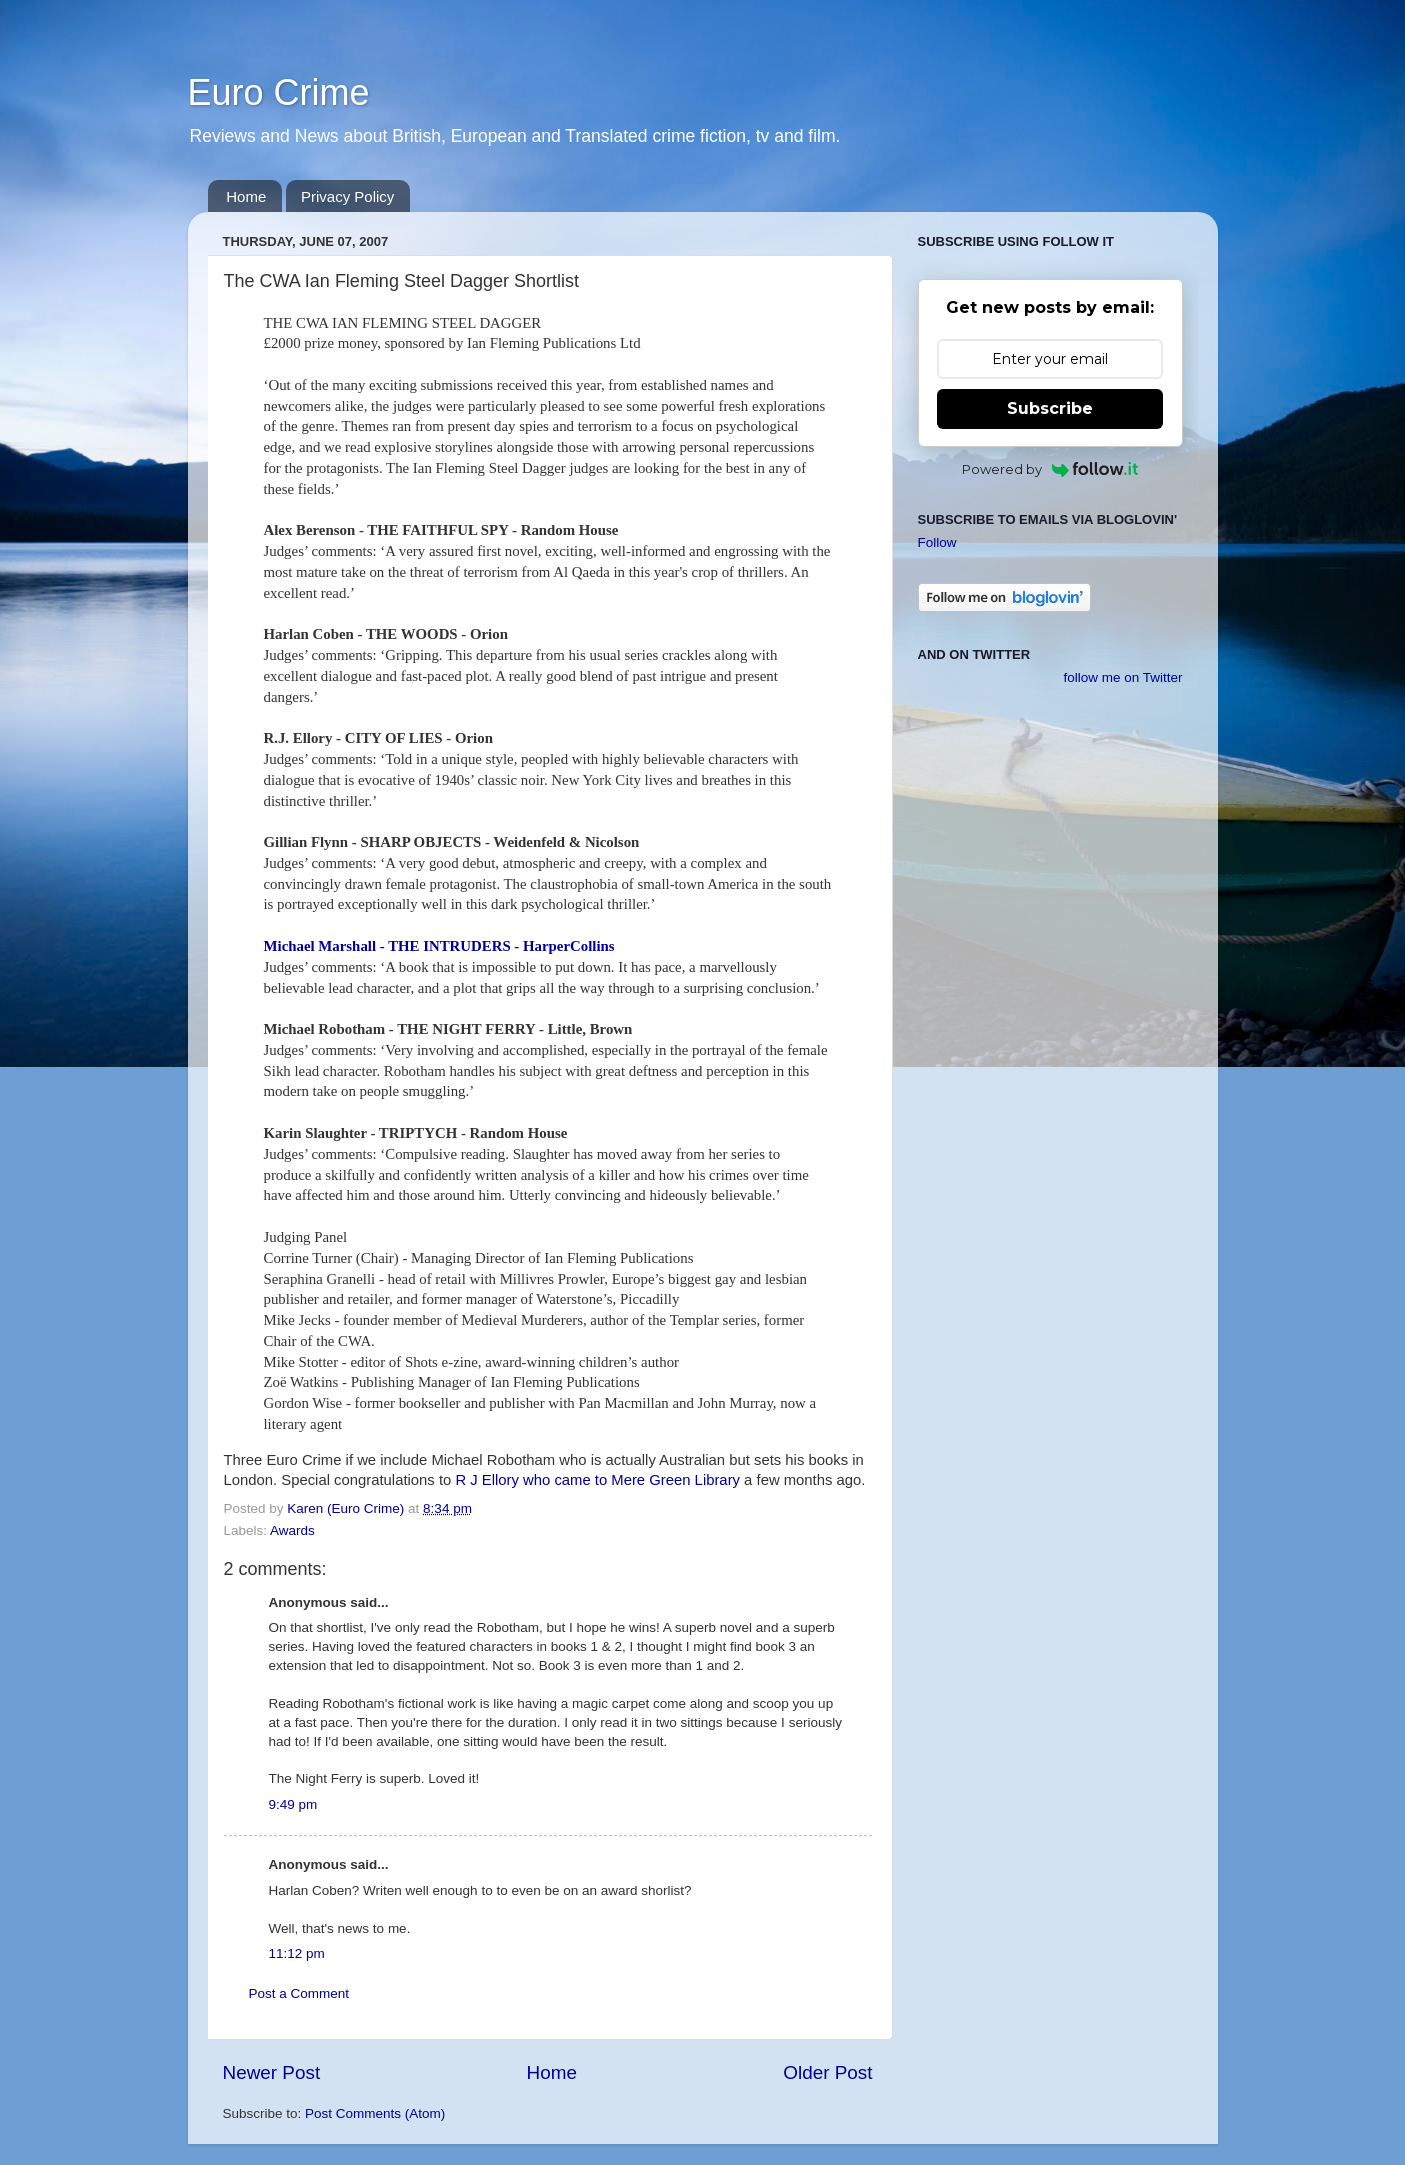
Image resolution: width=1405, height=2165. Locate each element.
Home (246, 196)
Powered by (1050, 469)
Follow (937, 542)
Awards (292, 1530)
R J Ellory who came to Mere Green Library (597, 1480)
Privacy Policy (347, 196)
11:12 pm (297, 1953)
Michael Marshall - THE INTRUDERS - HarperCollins (439, 946)
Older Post (827, 2072)
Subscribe (1050, 408)
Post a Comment (299, 1993)
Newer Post (272, 2072)
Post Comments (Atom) (375, 2113)
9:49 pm (293, 1804)
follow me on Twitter (1122, 677)
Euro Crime (279, 92)
